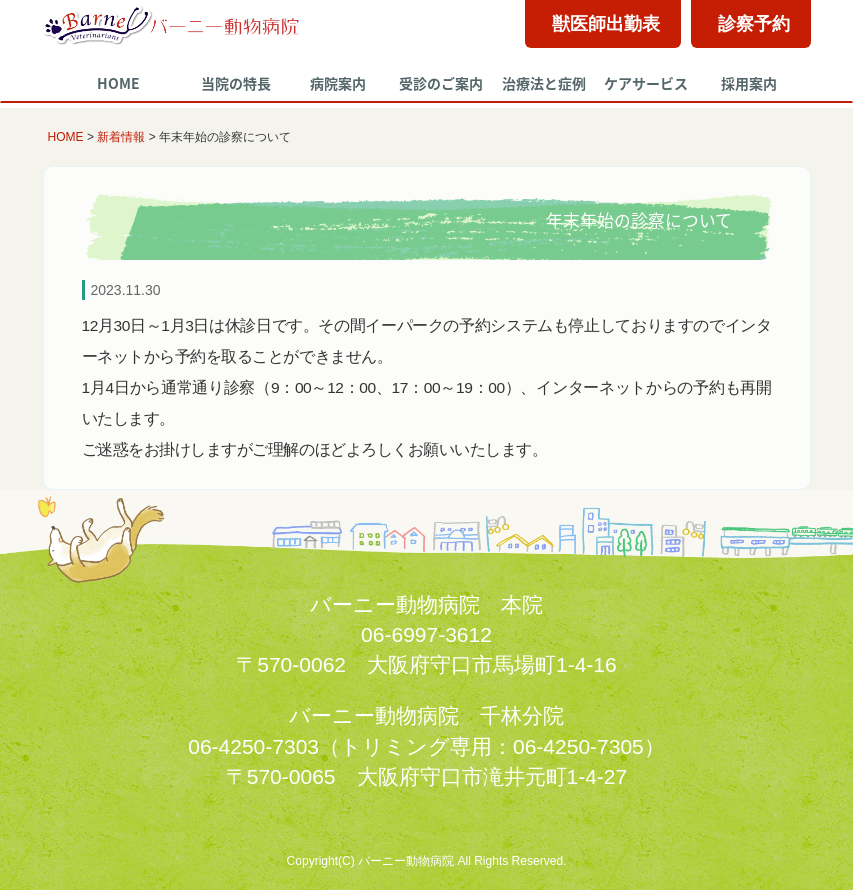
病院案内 (338, 83)
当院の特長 (236, 83)
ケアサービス (646, 83)
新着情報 (121, 137)
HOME (118, 83)
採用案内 (749, 83)
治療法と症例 (544, 83)
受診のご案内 (441, 83)
